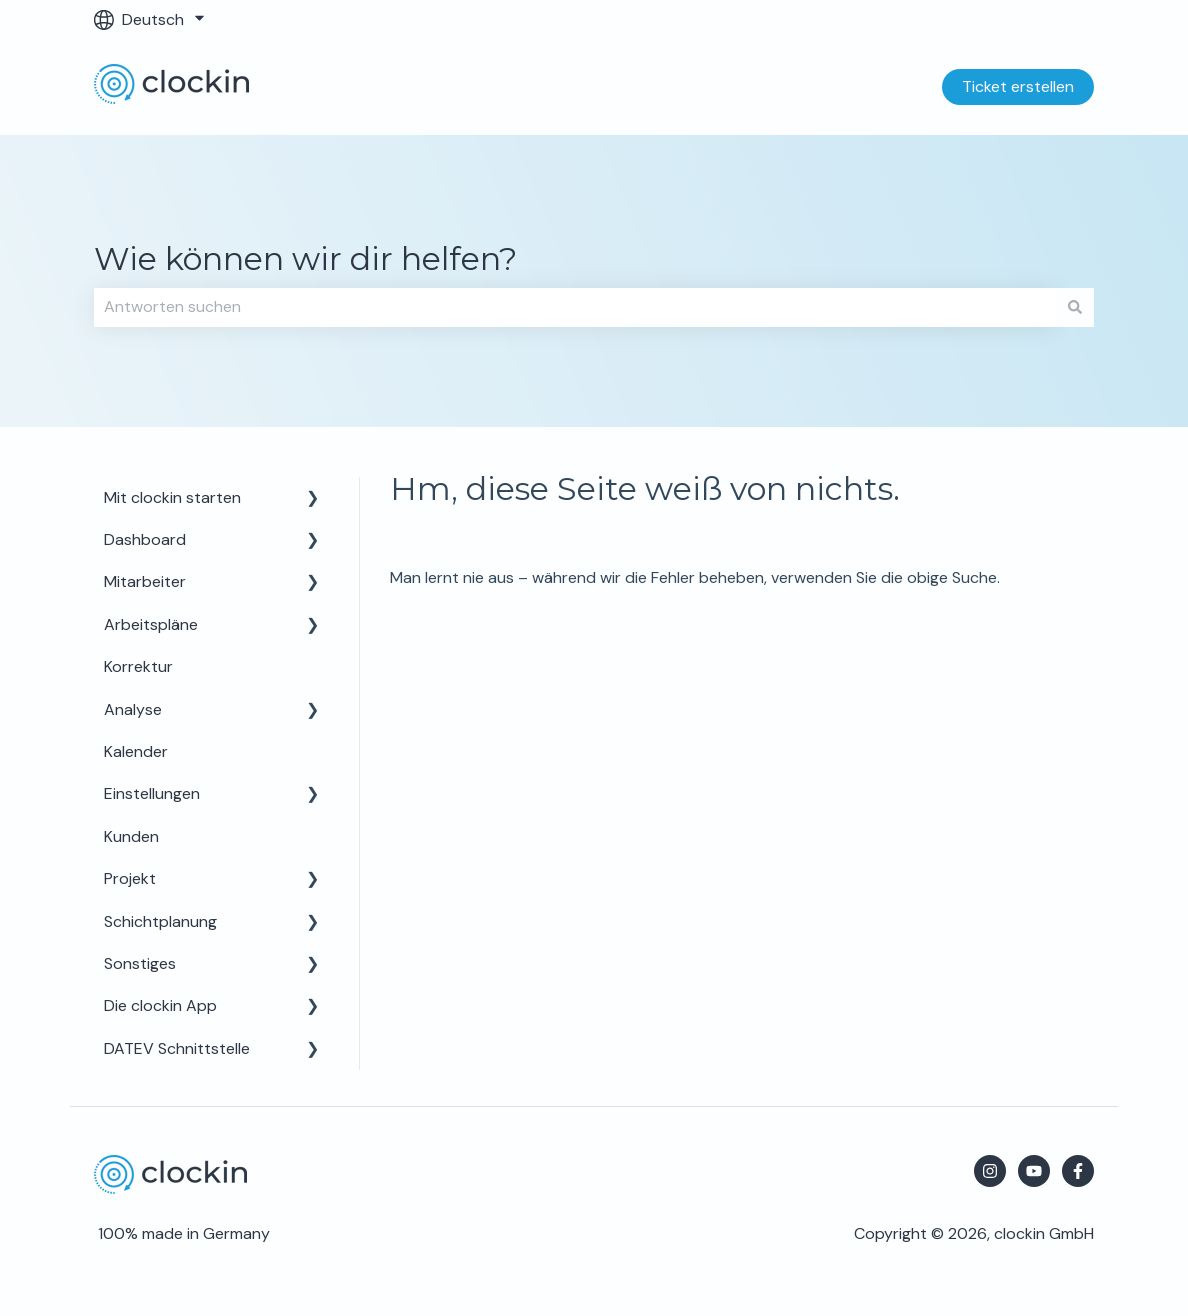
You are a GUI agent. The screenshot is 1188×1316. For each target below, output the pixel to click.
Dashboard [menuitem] (145, 539)
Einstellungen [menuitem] (152, 793)
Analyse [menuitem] (133, 709)
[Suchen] (1075, 307)
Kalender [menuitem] (136, 751)
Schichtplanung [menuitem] (160, 921)
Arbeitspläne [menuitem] (151, 624)
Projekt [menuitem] (130, 878)
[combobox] (575, 307)
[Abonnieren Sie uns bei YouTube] (1034, 1171)
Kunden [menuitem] (131, 836)
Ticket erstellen (1018, 86)
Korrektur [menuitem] (138, 666)
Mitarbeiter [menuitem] (145, 581)
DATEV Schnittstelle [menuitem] (177, 1048)
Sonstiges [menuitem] (140, 963)
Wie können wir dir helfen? (305, 258)
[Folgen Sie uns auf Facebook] (1078, 1171)
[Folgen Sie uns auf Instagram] (990, 1171)
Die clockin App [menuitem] (160, 1005)
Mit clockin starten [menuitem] (172, 497)
